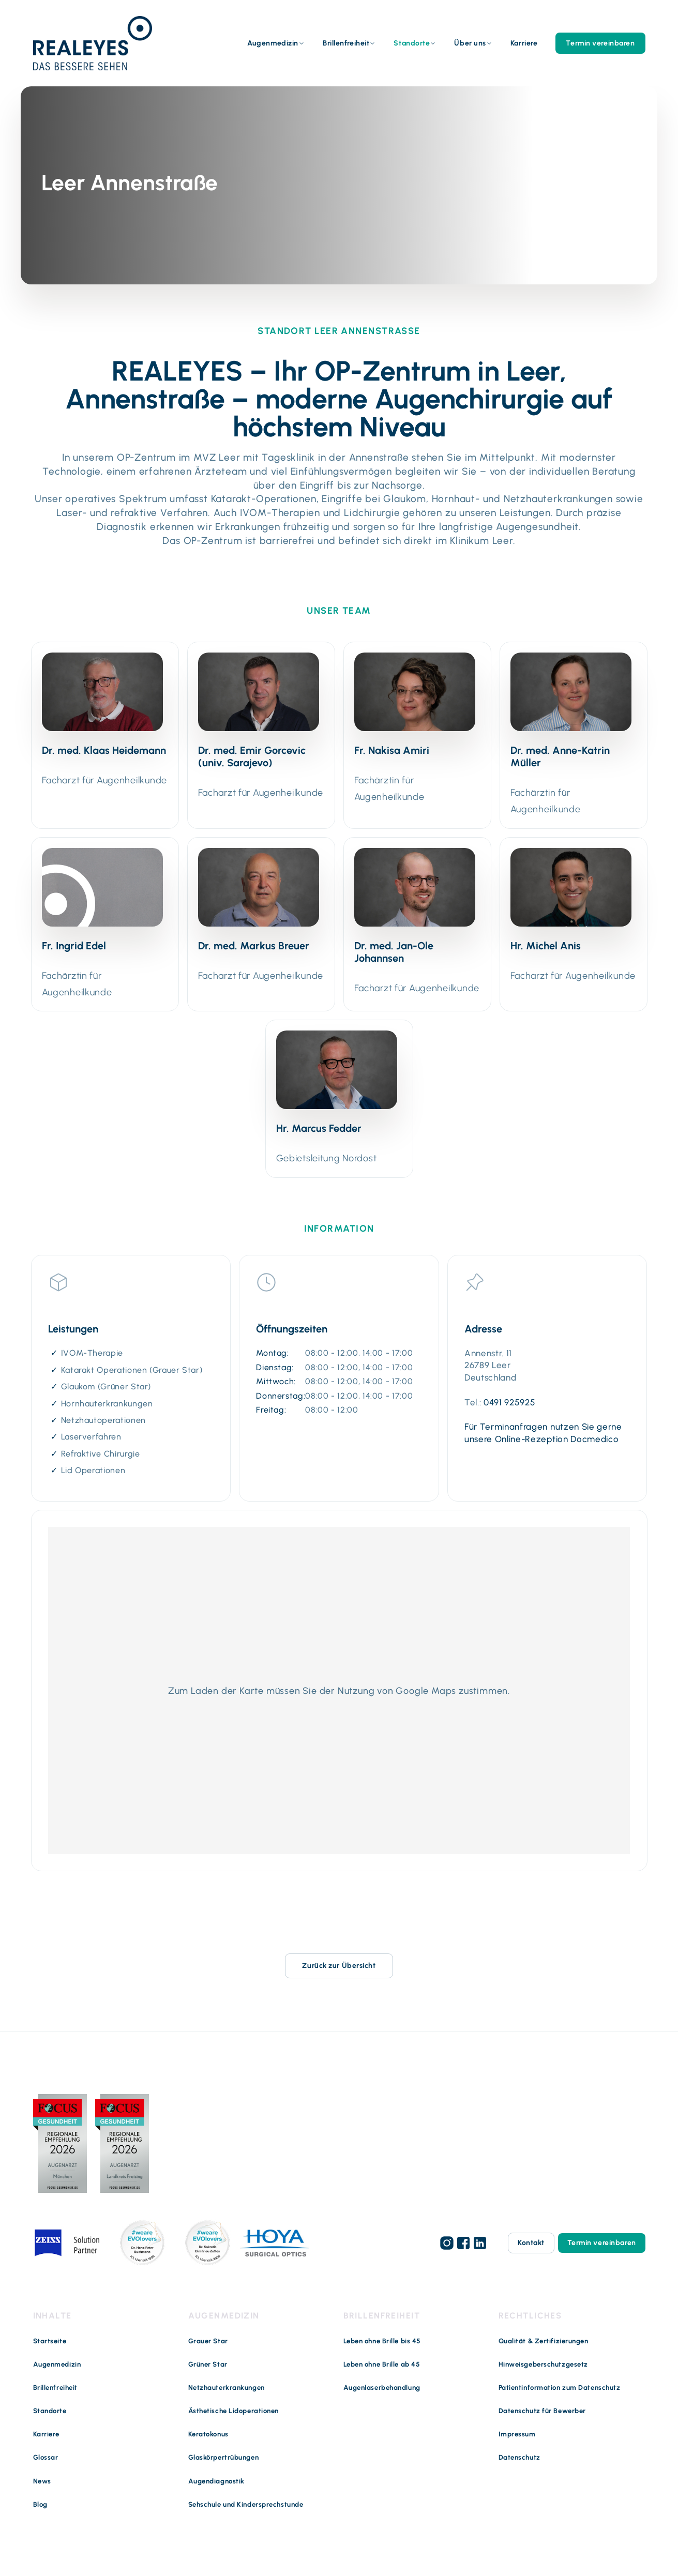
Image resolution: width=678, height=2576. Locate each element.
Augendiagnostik (216, 2481)
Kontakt (530, 2242)
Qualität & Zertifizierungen (544, 2340)
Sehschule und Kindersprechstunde (246, 2504)
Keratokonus (208, 2434)
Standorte (412, 43)
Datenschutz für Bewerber (542, 2410)
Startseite (50, 2340)
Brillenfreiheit (346, 43)
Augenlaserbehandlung (381, 2387)
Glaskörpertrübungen (223, 2457)
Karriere (523, 43)
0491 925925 (509, 1402)
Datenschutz (519, 2457)
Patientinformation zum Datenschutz (560, 2387)
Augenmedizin (272, 43)
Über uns (470, 43)
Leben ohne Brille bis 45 (382, 2340)
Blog (40, 2504)
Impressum (517, 2434)
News (42, 2481)
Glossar (45, 2457)
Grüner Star (208, 2364)
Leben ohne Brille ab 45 (381, 2364)
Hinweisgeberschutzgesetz (543, 2364)
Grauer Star (208, 2340)
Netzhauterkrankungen (226, 2387)
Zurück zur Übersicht (338, 1965)
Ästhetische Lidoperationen (233, 2410)
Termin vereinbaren (600, 43)
